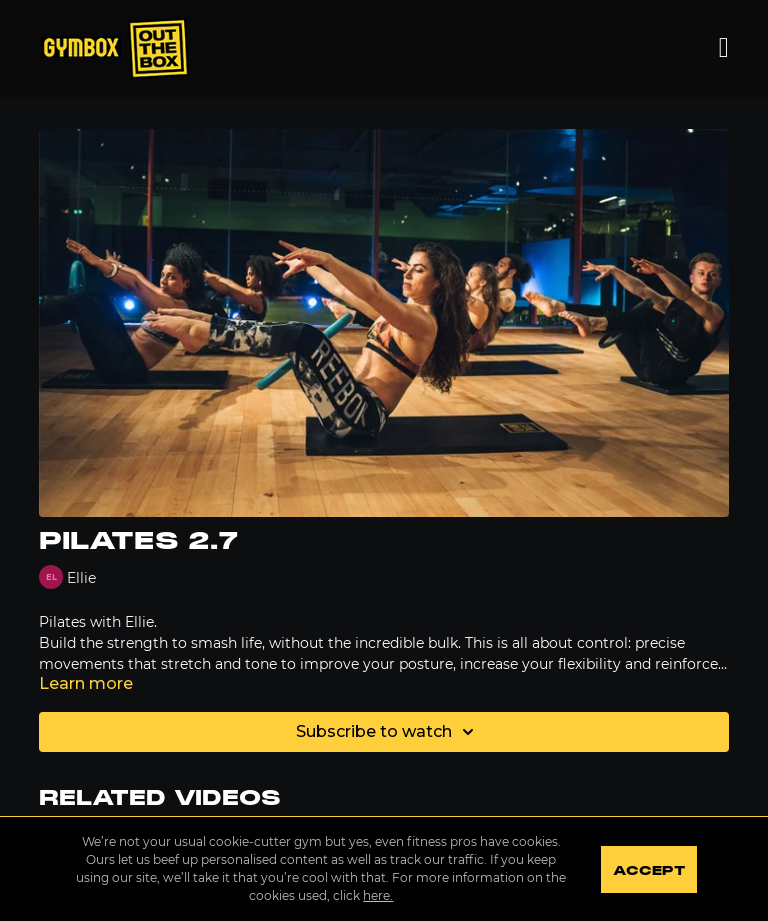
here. (378, 895)
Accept (648, 871)
